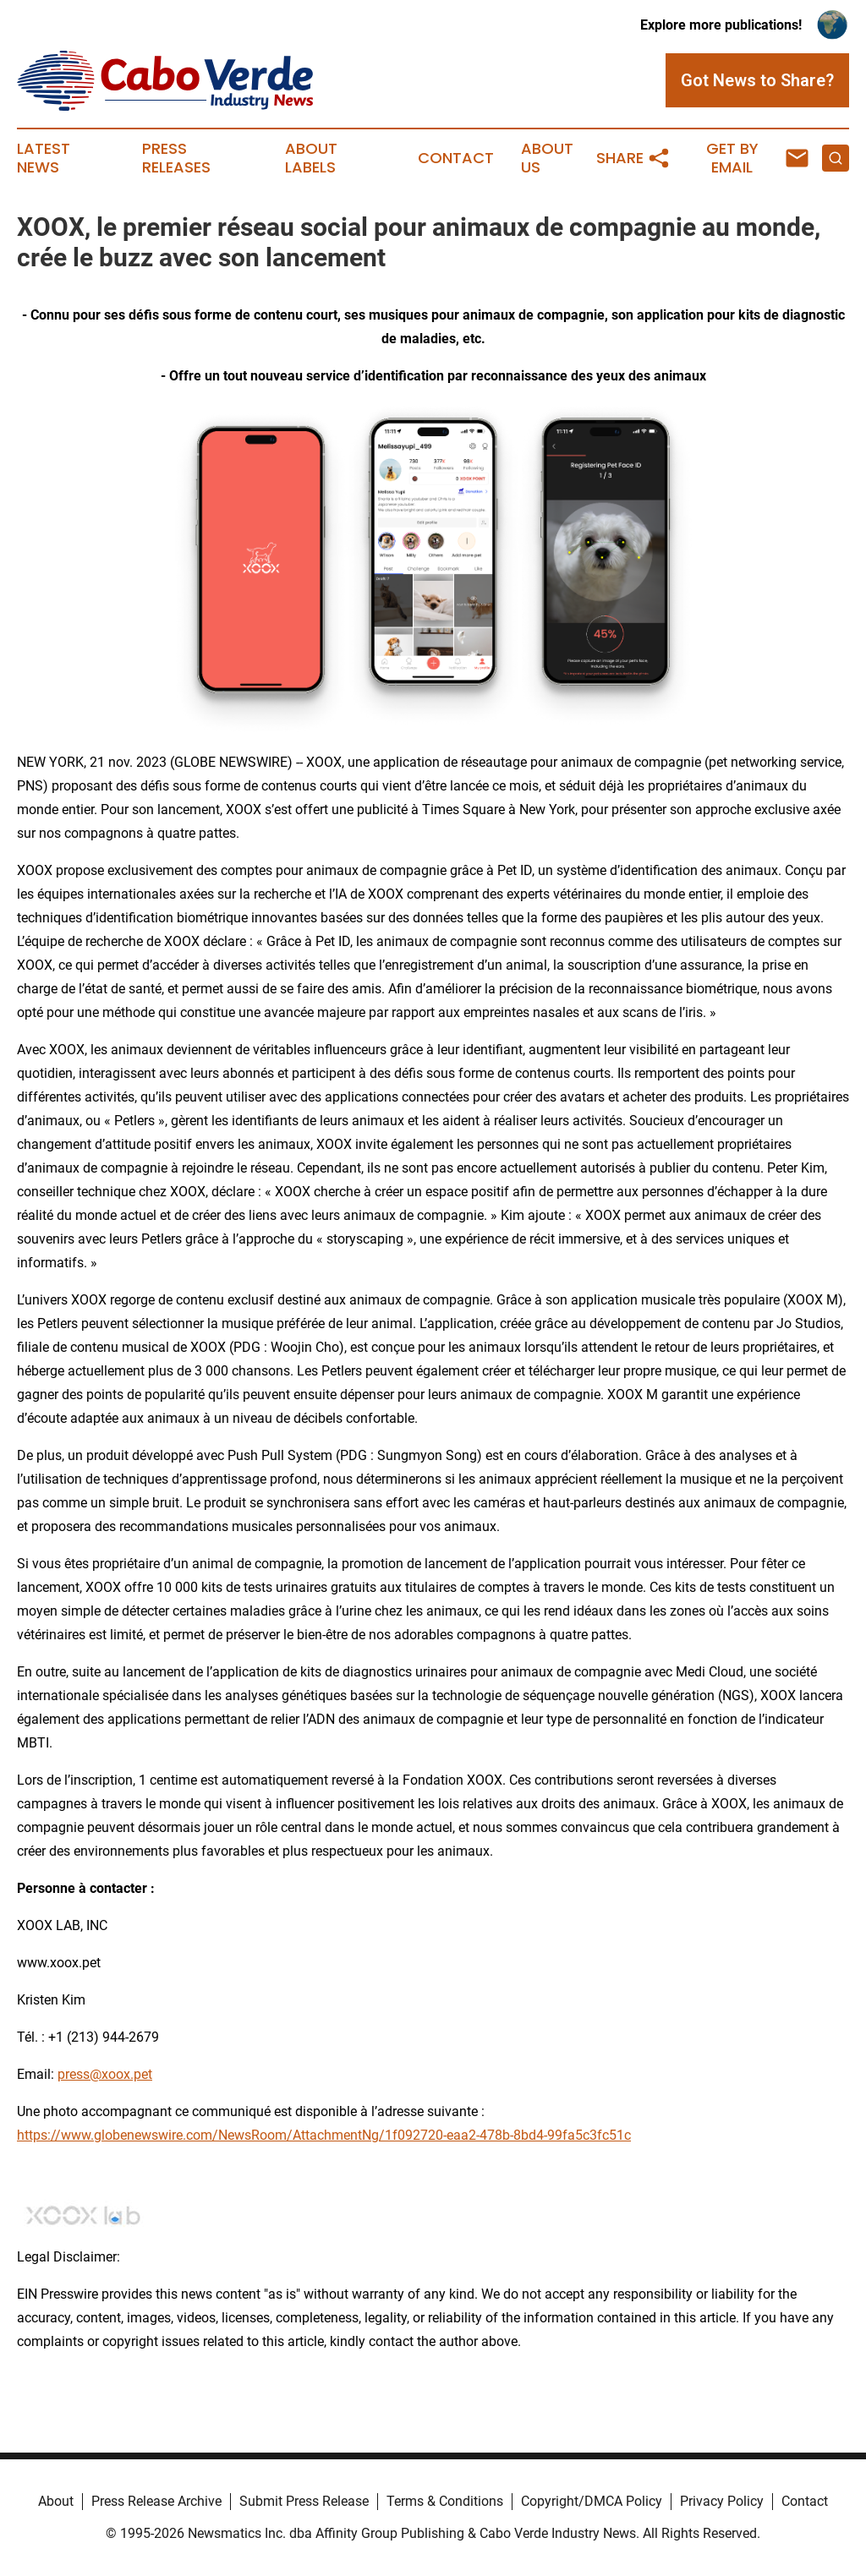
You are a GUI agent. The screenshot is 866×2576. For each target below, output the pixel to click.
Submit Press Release (304, 2501)
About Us (547, 158)
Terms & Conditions (444, 2501)
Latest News (43, 158)
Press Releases (176, 158)
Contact (456, 158)
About (56, 2501)
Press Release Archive (156, 2501)
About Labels (311, 158)
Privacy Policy (722, 2501)
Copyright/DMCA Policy (591, 2501)
